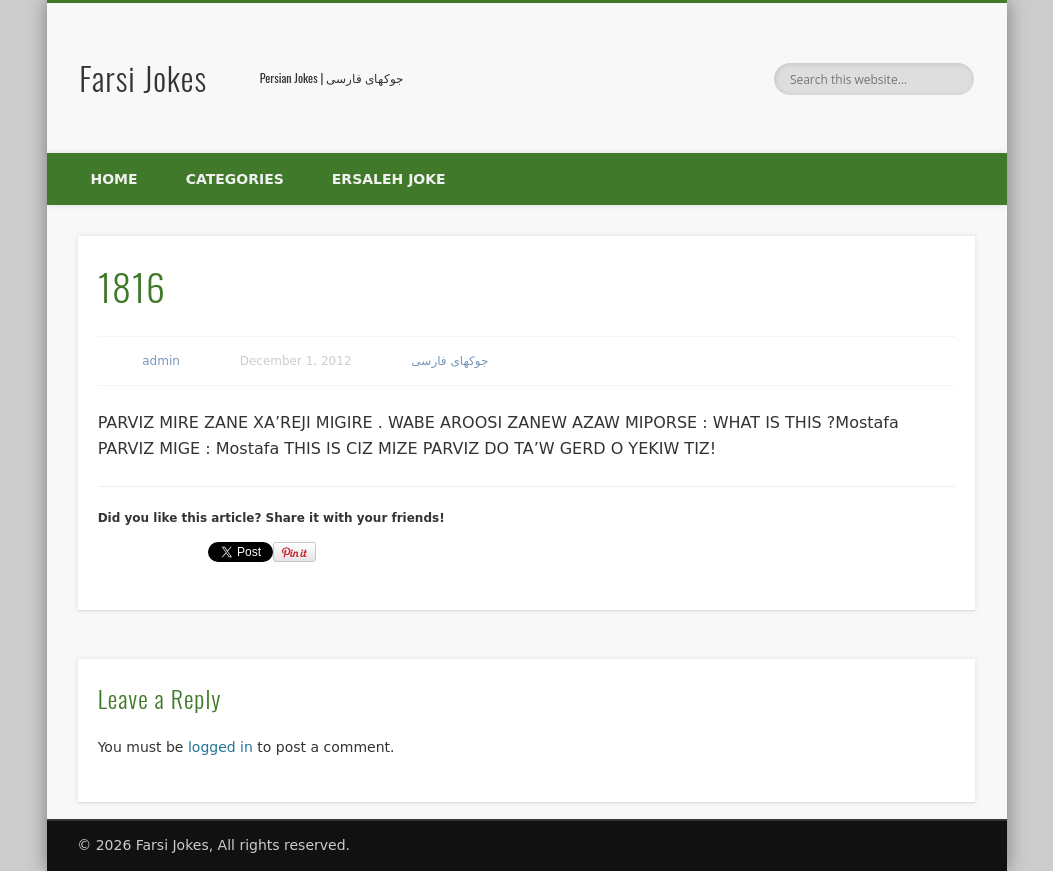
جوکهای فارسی (449, 361)
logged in (220, 747)
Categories (235, 179)
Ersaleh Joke (389, 179)
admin (161, 361)
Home (114, 179)
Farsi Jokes (143, 77)
